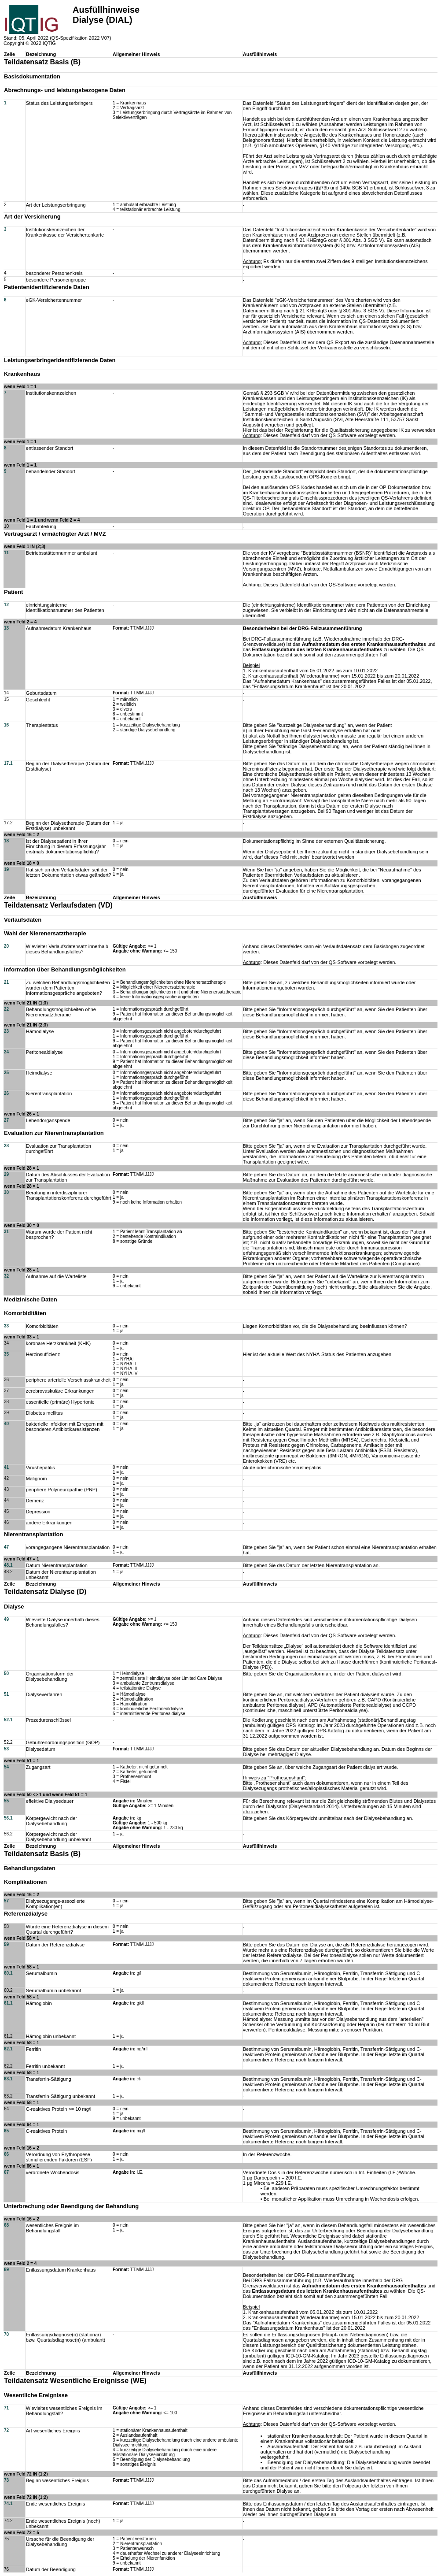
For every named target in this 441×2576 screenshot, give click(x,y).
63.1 (8, 2078)
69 (6, 2269)
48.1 (8, 1565)
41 (6, 1467)
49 (6, 1619)
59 (6, 1944)
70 (6, 2334)
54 (6, 1766)
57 (6, 1900)
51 (6, 1694)
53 (6, 1748)
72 (6, 2430)
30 (6, 1192)
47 (6, 1547)
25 (6, 1072)
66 (6, 2154)
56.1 (8, 1818)
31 (6, 1231)
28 (6, 1145)
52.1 (8, 1719)
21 (6, 982)
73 (6, 2480)
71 (6, 2408)
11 (6, 552)
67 (6, 2172)
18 (6, 840)
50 (6, 1673)
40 (6, 1423)
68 (6, 2225)
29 (6, 1174)
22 (6, 1009)
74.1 (8, 2503)
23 (6, 1031)
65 (6, 2130)
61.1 (8, 2003)
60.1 (8, 1973)
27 (6, 1120)
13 (6, 628)
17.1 (8, 763)
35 (6, 1354)
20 (6, 946)
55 (6, 1800)
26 (6, 1093)
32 (6, 1276)
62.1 (8, 2048)
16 (6, 725)
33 (6, 1325)
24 (6, 1051)
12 (6, 604)
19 (6, 869)
